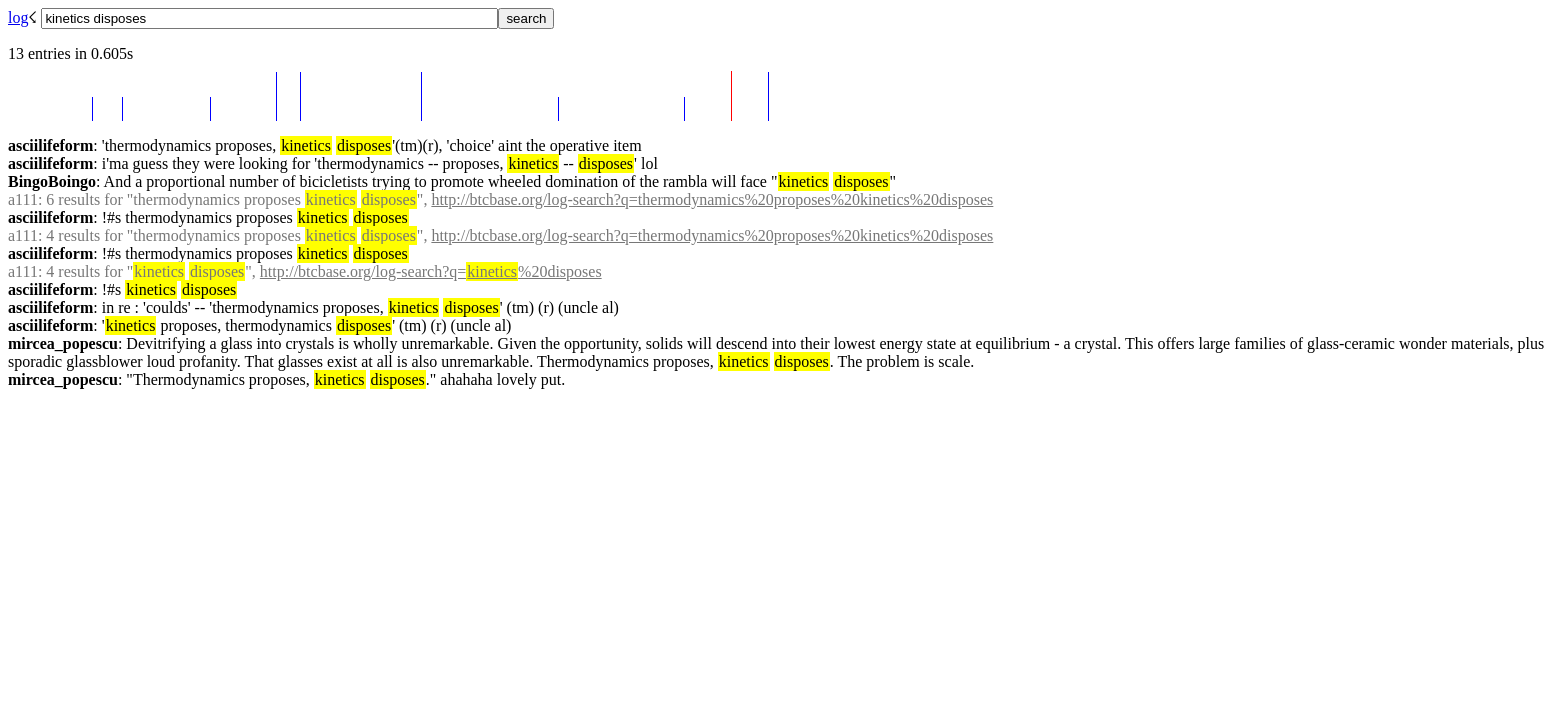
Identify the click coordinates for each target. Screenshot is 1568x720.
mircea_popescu (63, 343)
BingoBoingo (52, 181)
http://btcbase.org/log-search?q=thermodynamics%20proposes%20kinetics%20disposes (712, 199)
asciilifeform (50, 145)
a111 (23, 199)
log (18, 17)
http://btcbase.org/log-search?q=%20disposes (431, 271)
